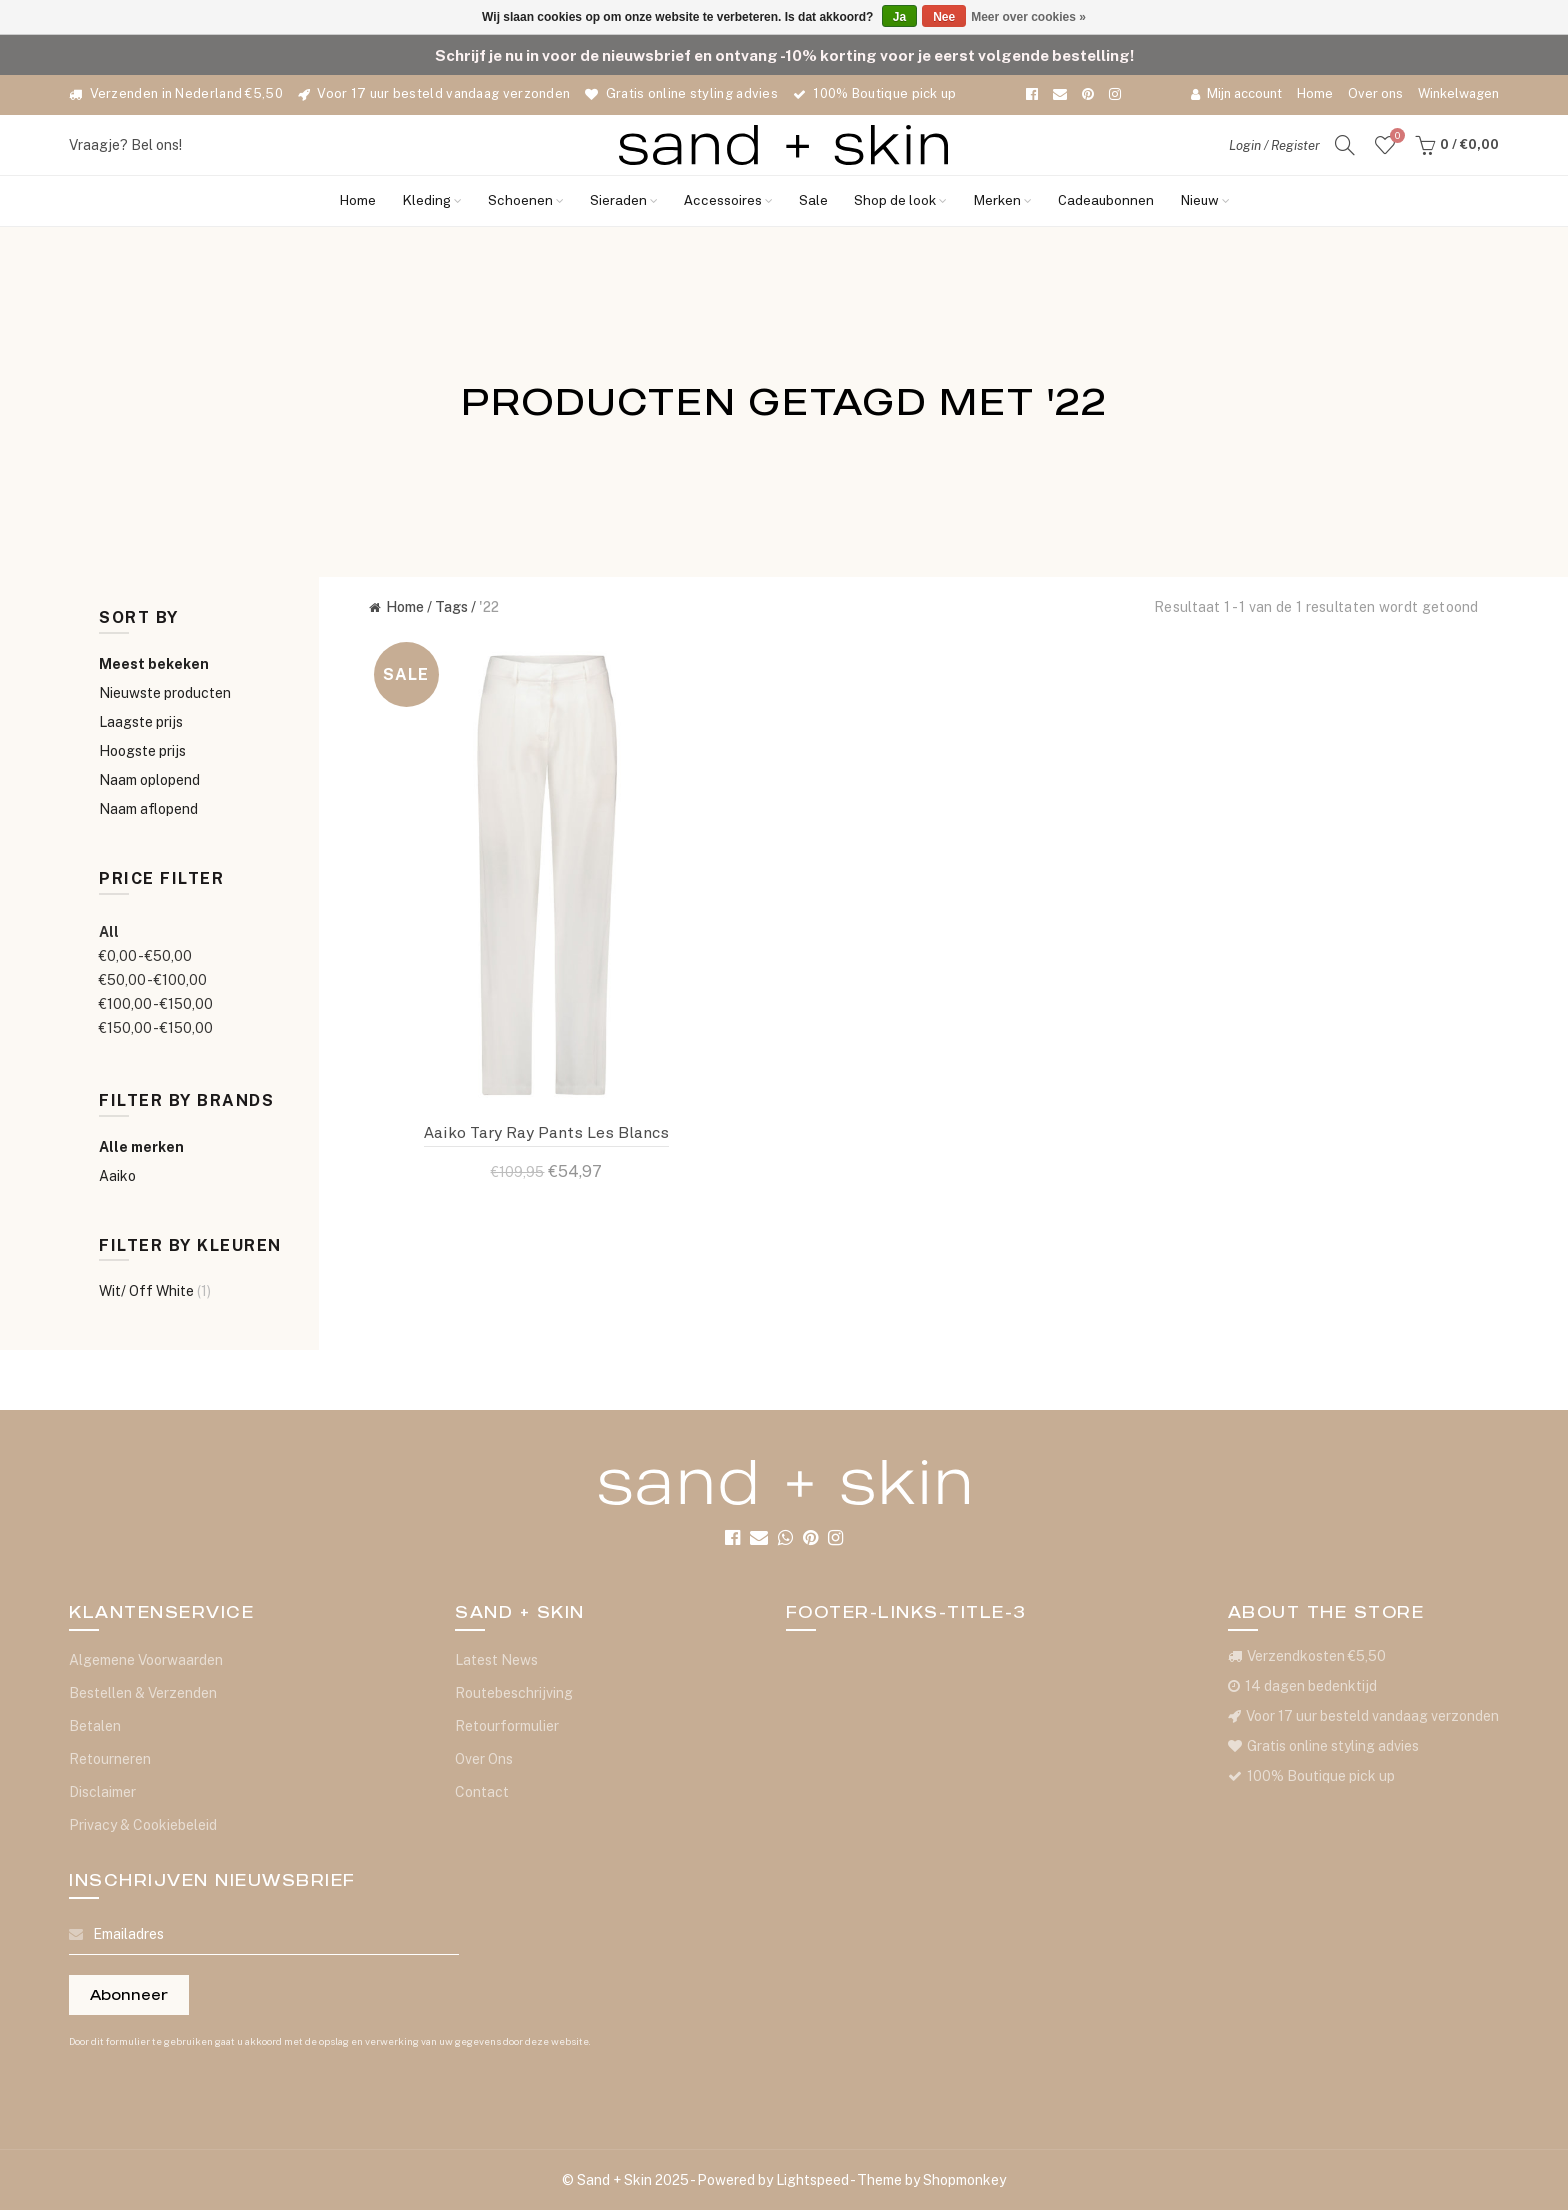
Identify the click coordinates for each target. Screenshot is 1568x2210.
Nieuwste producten (165, 693)
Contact (482, 1792)
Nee (944, 17)
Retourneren (110, 1759)
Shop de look (900, 201)
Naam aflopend (148, 809)
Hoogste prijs (142, 751)
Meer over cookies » (1028, 17)
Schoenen (526, 201)
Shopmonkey (964, 2180)
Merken (1002, 201)
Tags (451, 607)
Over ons (1375, 93)
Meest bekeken (154, 664)
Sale (813, 201)
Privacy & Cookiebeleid (143, 1825)
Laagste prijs (141, 722)
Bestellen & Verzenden (143, 1693)
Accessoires (728, 201)
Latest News (496, 1660)
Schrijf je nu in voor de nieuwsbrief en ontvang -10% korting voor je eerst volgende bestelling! (784, 55)
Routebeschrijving (514, 1693)
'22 (489, 607)
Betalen (95, 1726)
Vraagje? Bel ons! (125, 145)
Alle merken (141, 1147)
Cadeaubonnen (1106, 201)
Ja (899, 17)
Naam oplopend (149, 780)
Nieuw (1205, 201)
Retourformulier (507, 1726)
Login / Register (1274, 145)
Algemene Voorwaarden (146, 1660)
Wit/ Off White (155, 1291)
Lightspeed (812, 2180)
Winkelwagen (1458, 93)
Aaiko (117, 1176)
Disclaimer (102, 1792)
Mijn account (1236, 93)
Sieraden (624, 201)
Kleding (432, 201)
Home (1315, 93)
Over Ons (484, 1759)
